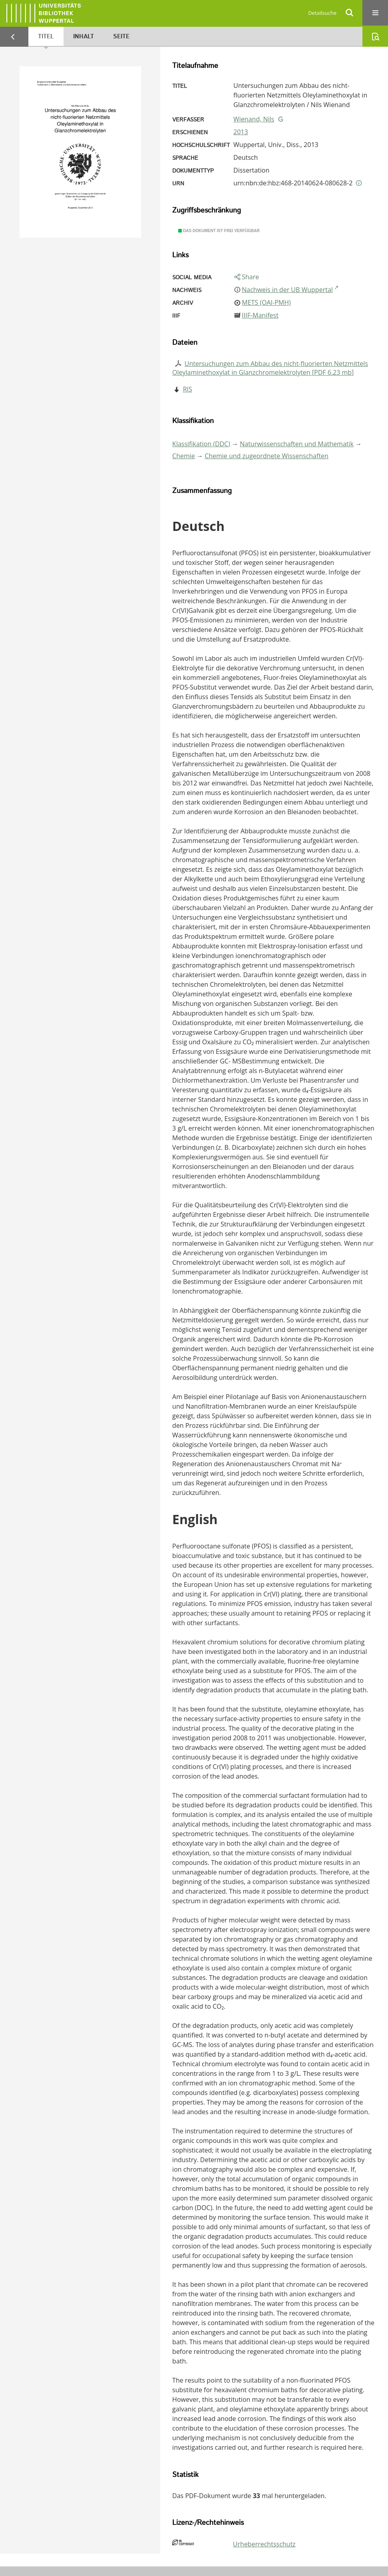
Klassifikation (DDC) (201, 443)
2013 (240, 131)
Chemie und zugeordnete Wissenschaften (266, 455)
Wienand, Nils (253, 119)
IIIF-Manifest (260, 315)
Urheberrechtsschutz (264, 2544)
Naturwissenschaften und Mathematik (297, 443)
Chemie (183, 455)
